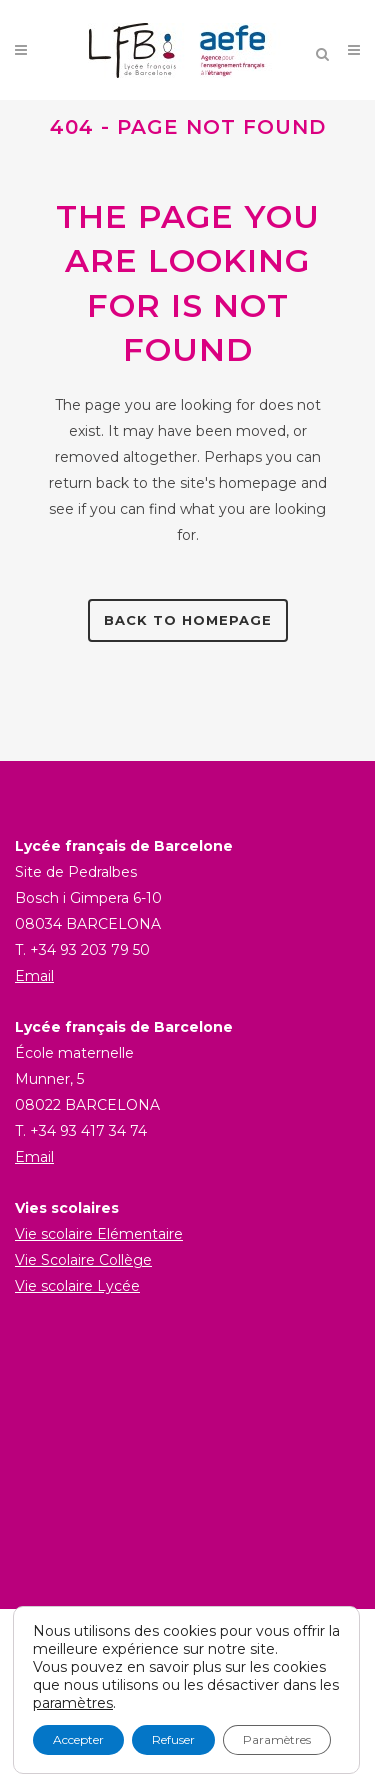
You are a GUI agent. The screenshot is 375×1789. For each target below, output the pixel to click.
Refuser (173, 1739)
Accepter (78, 1739)
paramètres (73, 1703)
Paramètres (277, 1739)
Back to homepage (188, 620)
